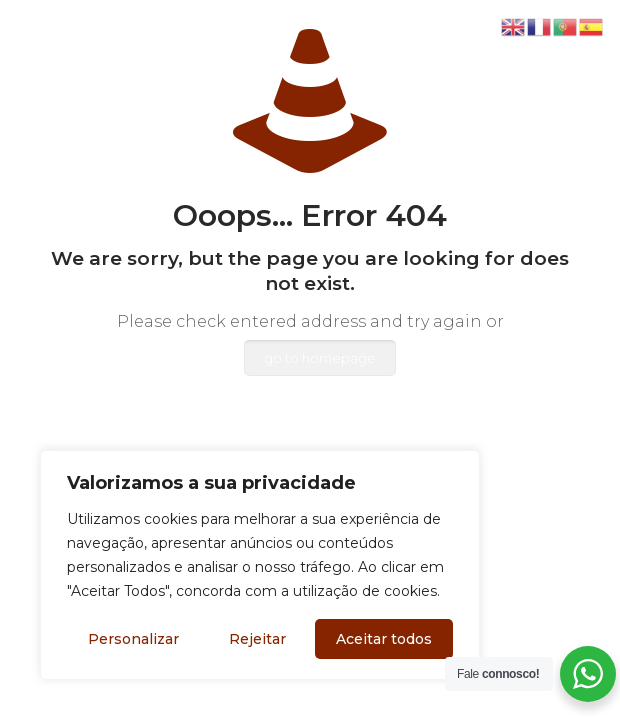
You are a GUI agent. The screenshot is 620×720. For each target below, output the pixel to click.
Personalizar (133, 639)
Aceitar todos (384, 639)
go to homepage (320, 358)
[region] (260, 565)
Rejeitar (257, 639)
